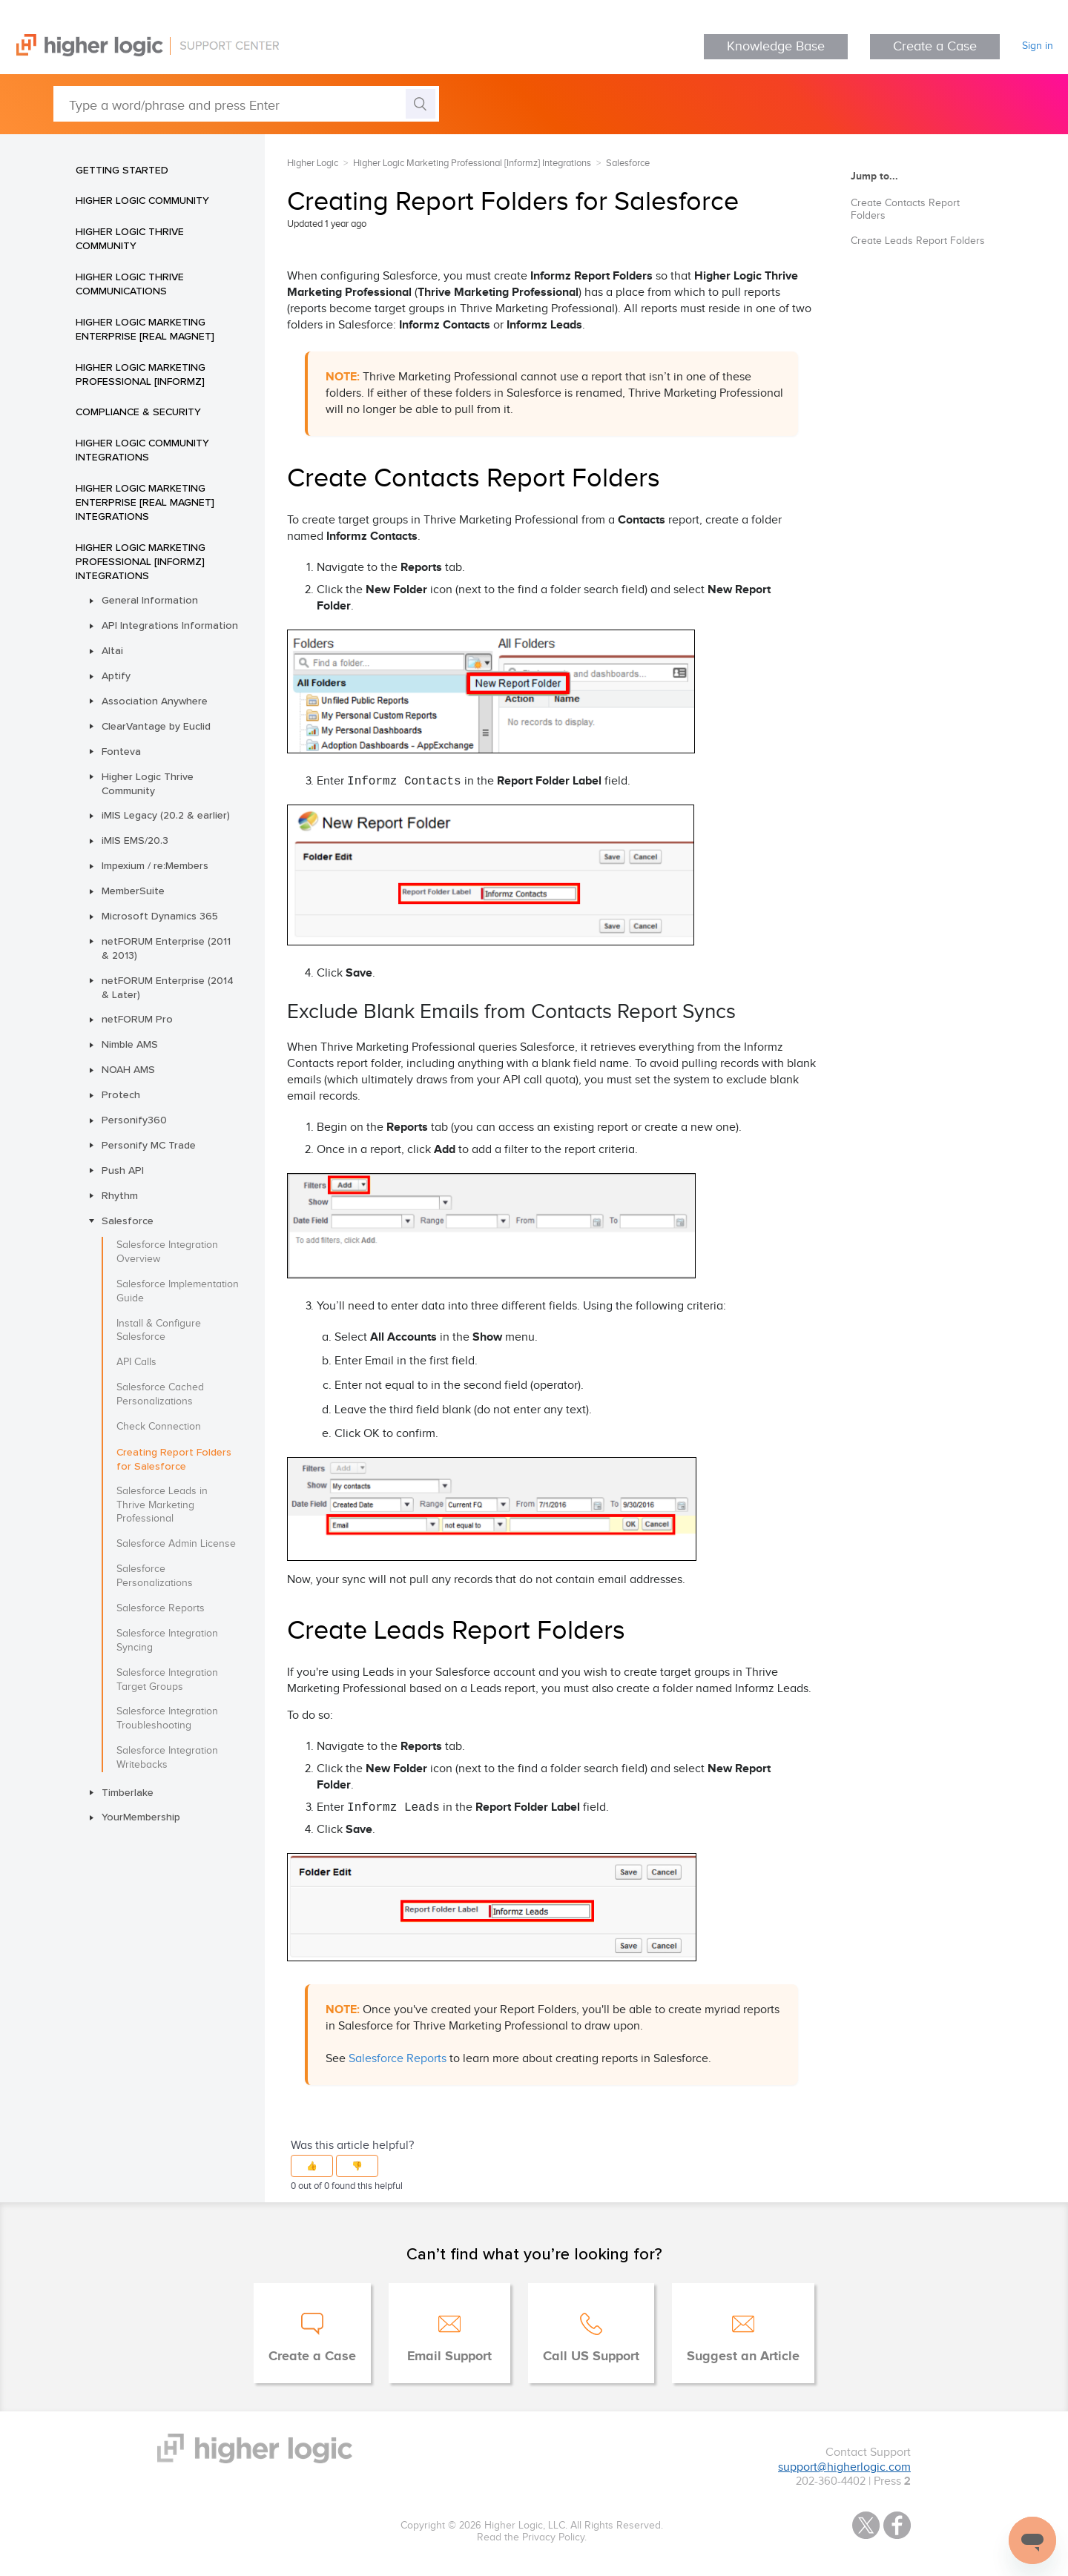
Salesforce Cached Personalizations (160, 1394)
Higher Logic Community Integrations (142, 449)
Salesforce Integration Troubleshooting (167, 1718)
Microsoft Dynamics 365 (160, 915)
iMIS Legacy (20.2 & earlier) (166, 815)
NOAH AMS (128, 1069)
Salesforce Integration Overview (167, 1252)
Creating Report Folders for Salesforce (173, 1458)
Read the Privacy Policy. (532, 2537)
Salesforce (128, 1220)
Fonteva (121, 751)
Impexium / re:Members (155, 865)
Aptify (116, 675)
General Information (150, 599)
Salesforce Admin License (176, 1544)
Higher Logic (312, 163)
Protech (121, 1094)
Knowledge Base (776, 46)
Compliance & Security (138, 411)
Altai (112, 650)
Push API (123, 1170)
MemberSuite (133, 890)
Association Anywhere (155, 700)
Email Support (449, 2356)
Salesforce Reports (160, 1608)
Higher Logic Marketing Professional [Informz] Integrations (140, 561)
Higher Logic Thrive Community (130, 238)
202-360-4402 (831, 2481)
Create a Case (935, 46)
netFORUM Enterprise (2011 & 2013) (166, 948)
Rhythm (120, 1195)
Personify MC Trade (149, 1144)
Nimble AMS (130, 1044)
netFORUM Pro (137, 1018)
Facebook (897, 2525)
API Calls (136, 1362)
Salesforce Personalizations (154, 1576)
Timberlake (128, 1792)
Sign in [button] (1037, 46)
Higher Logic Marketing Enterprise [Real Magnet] (145, 328)
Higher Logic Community (142, 200)
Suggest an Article (743, 2356)
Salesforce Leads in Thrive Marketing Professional (162, 1505)
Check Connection (158, 1427)
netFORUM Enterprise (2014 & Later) (168, 987)
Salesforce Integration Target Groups (167, 1680)
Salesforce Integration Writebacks (167, 1758)
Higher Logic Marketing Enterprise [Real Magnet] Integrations (145, 502)
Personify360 (134, 1119)
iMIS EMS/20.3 (135, 840)
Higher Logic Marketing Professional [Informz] (140, 374)
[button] (312, 2166)
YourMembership (141, 1816)
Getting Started (122, 169)
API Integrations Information (170, 625)
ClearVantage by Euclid (156, 726)
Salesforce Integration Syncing (167, 1641)
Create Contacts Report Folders (905, 209)
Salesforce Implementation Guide (177, 1291)
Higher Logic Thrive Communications (130, 283)
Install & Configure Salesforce (158, 1331)
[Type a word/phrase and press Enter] (246, 104)
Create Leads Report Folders (918, 241)
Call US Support (591, 2356)
